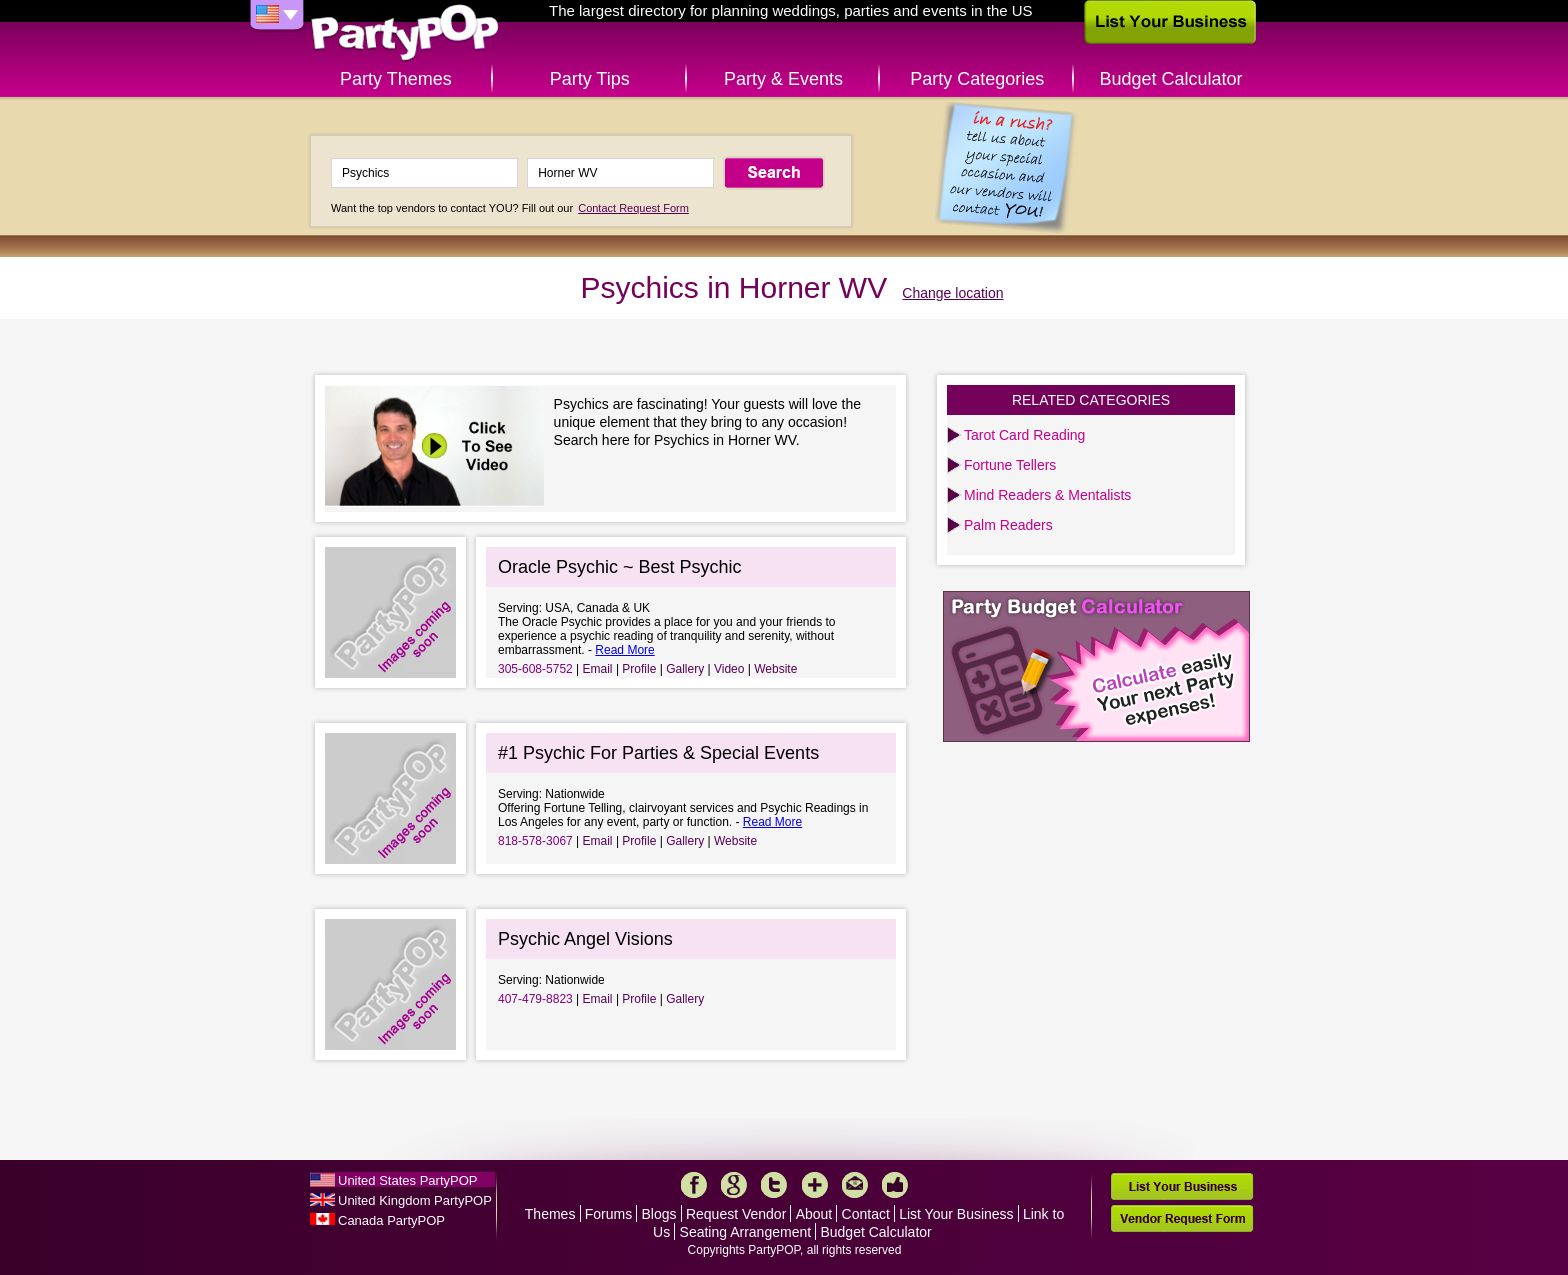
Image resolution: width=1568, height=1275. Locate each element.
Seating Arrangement (746, 1232)
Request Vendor (736, 1214)
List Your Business (956, 1214)
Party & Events (783, 79)
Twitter (774, 1185)
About (814, 1214)
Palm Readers (1008, 525)
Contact (866, 1214)
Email (598, 669)
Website (775, 669)
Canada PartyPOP (391, 1220)
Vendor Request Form (1182, 1218)
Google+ (734, 1185)
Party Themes (396, 79)
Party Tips (590, 79)
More (815, 1185)
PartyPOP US (405, 33)
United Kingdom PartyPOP (415, 1200)
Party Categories (977, 79)
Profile (639, 669)
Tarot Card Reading (1024, 435)
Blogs (659, 1214)
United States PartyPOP (407, 1180)
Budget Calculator (1171, 79)
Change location (952, 293)
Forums (608, 1214)
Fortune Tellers (1010, 465)
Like (895, 1185)
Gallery (685, 669)
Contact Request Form (633, 208)
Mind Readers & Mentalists (1047, 495)
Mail (855, 1185)
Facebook (694, 1185)
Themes (550, 1214)
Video (729, 669)
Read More (624, 650)
